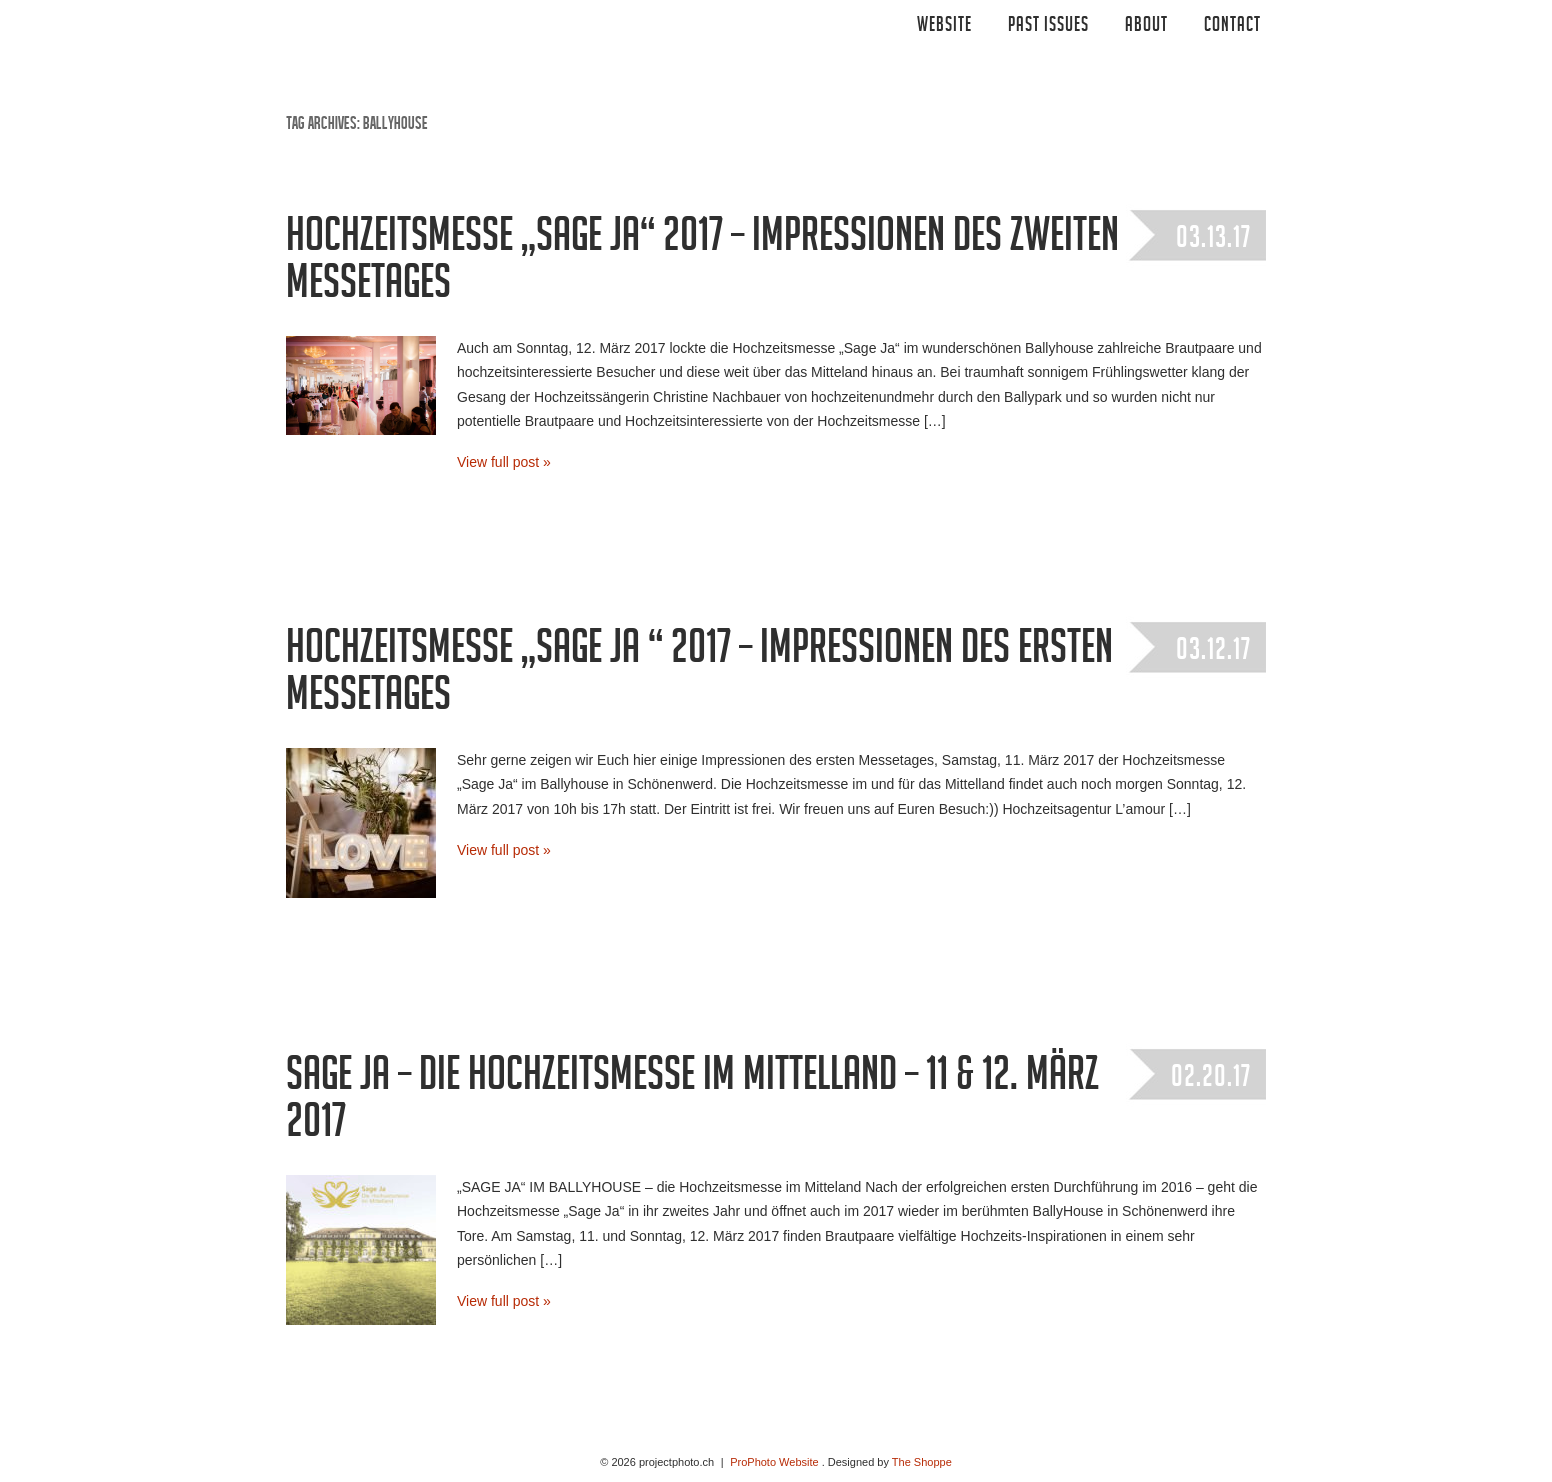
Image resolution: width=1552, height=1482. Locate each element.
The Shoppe (922, 1462)
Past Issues (1048, 27)
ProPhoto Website (774, 1462)
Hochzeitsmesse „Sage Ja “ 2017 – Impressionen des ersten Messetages (699, 676)
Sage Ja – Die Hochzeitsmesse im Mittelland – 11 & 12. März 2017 (692, 1103)
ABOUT (1146, 27)
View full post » (504, 462)
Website (944, 27)
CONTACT (1232, 27)
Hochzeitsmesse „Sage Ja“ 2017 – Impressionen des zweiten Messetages (702, 264)
